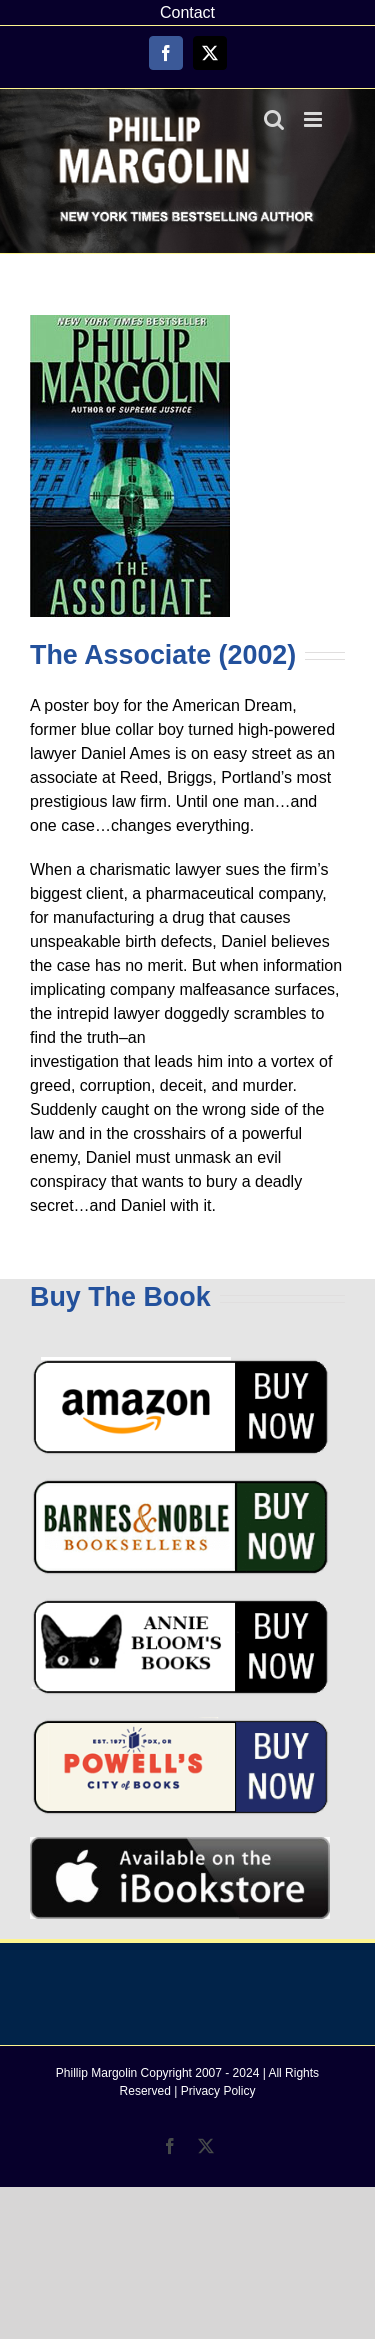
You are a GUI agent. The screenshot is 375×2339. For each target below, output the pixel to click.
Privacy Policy (218, 2091)
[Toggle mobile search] (274, 119)
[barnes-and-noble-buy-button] (180, 1484)
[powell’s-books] (180, 1724)
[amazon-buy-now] (180, 1364)
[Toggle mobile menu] (314, 119)
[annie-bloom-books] (180, 1604)
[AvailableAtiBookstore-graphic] (180, 1844)
